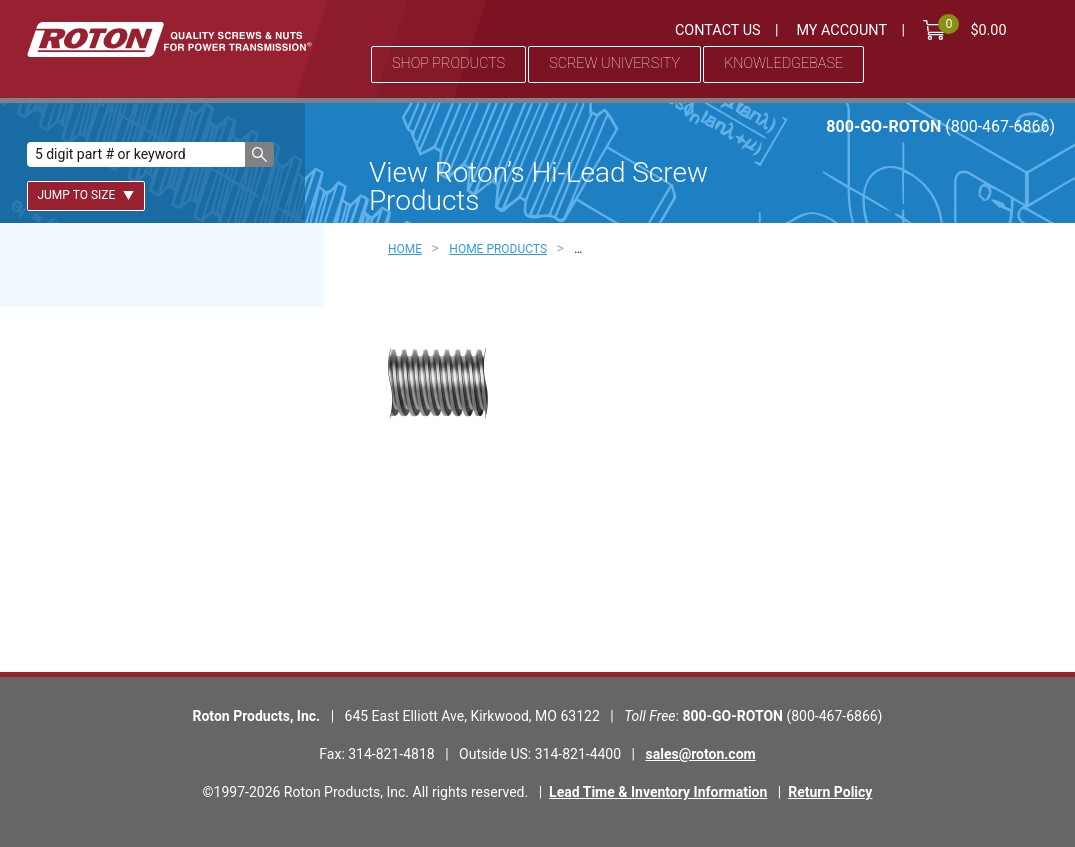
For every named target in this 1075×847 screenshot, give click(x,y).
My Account (841, 30)
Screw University (614, 63)
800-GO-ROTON (940, 126)
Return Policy (830, 792)
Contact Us (718, 30)
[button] (259, 154)
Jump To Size (85, 195)
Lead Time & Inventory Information (658, 792)
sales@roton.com (701, 754)
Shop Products (448, 63)
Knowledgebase (783, 63)
